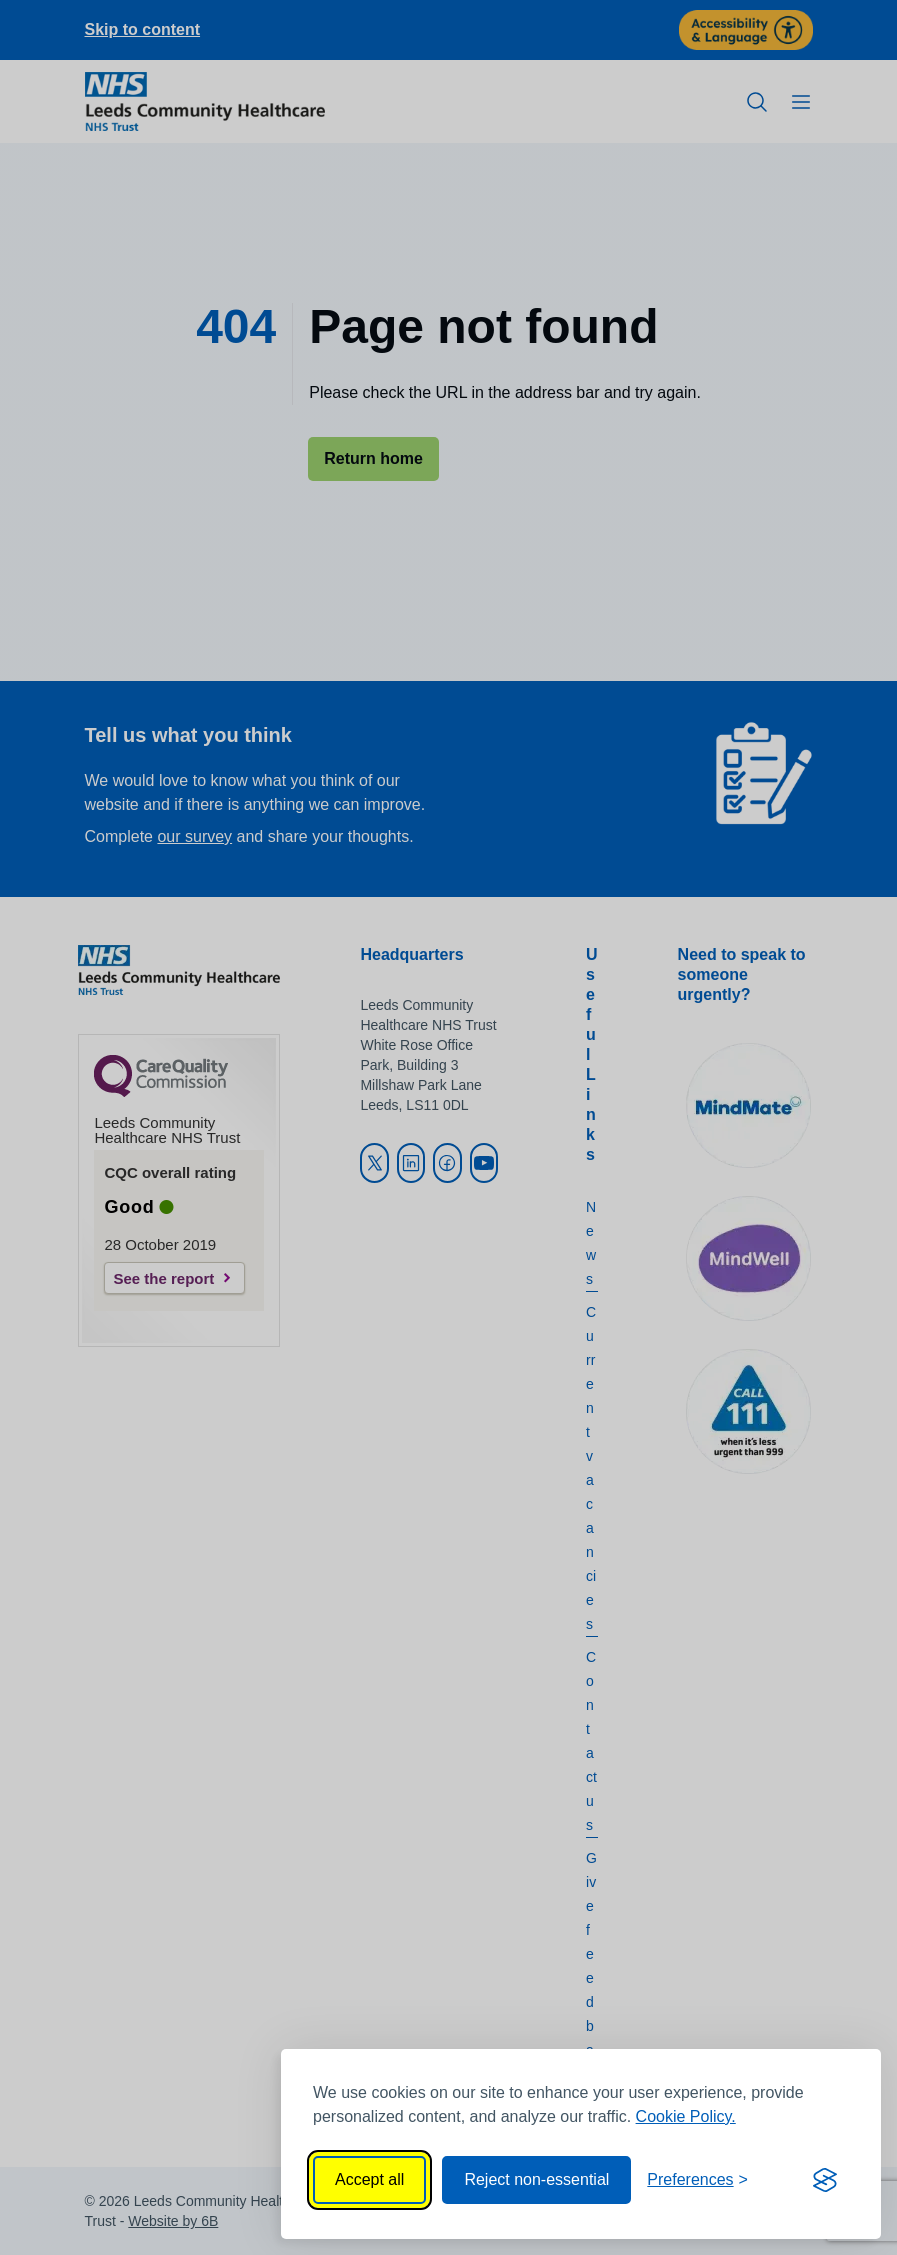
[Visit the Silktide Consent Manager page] (825, 2180)
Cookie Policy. (686, 2116)
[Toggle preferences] (697, 2180)
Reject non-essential (536, 2179)
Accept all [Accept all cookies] (369, 2179)
